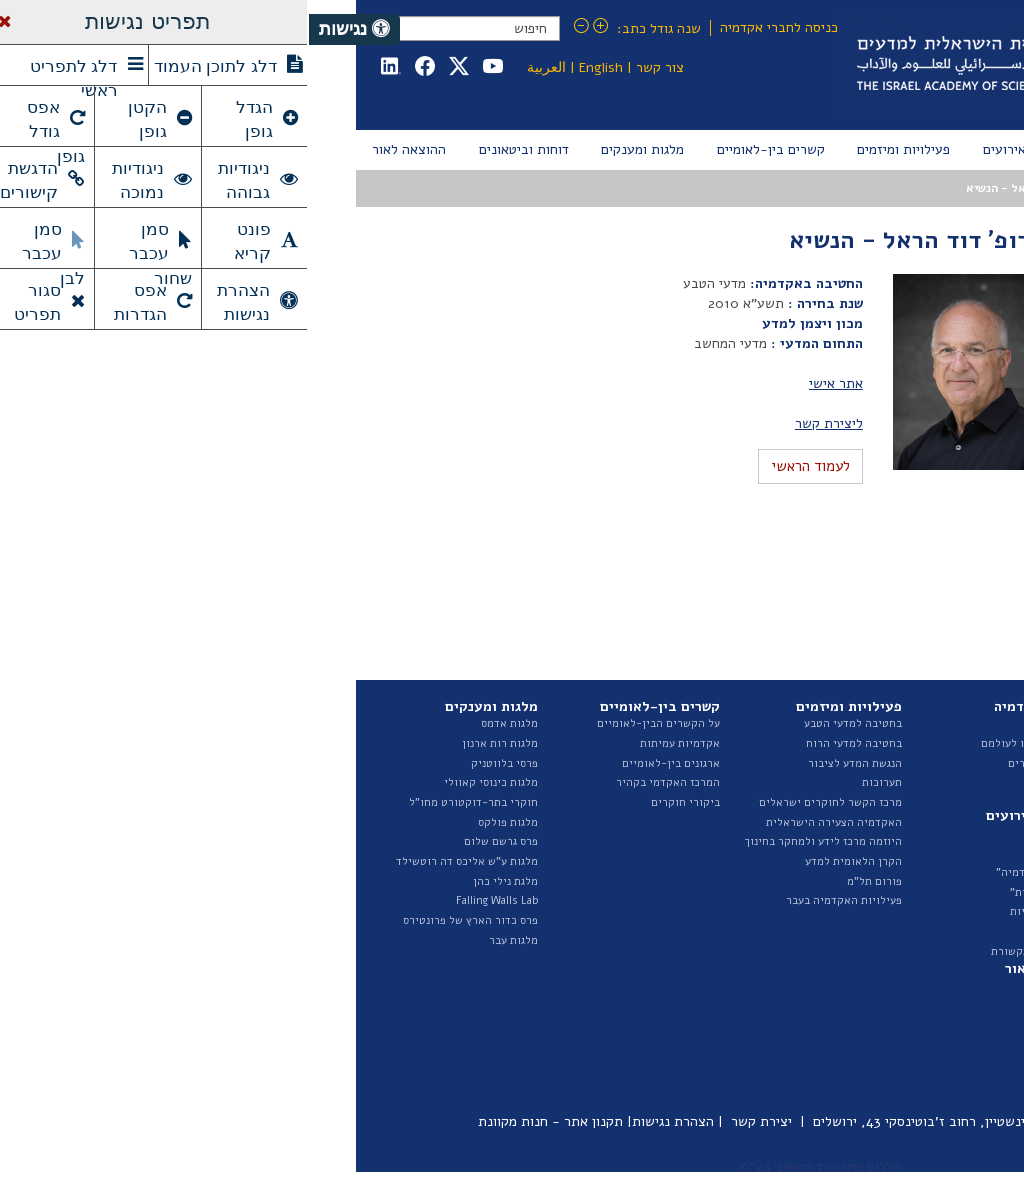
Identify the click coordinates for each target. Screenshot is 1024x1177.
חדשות (759, 832)
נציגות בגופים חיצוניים (904, 861)
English (292, 67)
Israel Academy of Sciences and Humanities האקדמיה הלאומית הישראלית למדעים (747, 65)
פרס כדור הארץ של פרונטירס (161, 920)
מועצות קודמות (914, 303)
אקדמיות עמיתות (371, 743)
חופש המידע (928, 920)
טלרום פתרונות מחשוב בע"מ (512, 1166)
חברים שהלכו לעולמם (723, 743)
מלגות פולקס (199, 822)
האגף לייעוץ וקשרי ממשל (897, 822)
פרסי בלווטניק (195, 763)
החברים (756, 723)
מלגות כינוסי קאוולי (182, 782)
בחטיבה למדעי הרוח (545, 743)
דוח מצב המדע (923, 1004)
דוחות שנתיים (924, 985)
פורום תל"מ (565, 881)
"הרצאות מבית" (738, 892)
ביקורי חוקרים (376, 802)
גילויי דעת (751, 931)
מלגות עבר (204, 940)
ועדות (943, 841)
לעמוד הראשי (501, 466)
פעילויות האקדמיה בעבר (535, 900)
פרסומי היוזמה (922, 1063)
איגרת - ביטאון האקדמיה (897, 1044)
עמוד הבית (933, 188)
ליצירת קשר (520, 423)
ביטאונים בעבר (922, 1083)
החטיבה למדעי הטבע (907, 782)
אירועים (756, 852)
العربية (237, 67)
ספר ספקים (931, 940)
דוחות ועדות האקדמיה (904, 1024)
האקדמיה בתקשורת (728, 951)
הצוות (943, 763)
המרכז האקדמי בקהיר (359, 782)
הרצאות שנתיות (738, 911)
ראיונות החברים (737, 763)
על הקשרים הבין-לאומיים (349, 723)
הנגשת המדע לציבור (546, 763)
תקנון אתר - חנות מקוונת (241, 1121)
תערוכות (573, 782)
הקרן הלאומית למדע (544, 861)
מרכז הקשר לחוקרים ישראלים (521, 802)
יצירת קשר (452, 1121)
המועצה (813, 188)
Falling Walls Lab (188, 900)
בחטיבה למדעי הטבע (544, 723)
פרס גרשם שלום (192, 841)
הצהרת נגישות (364, 1121)
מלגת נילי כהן (196, 881)
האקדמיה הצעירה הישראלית (525, 822)
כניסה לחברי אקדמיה (470, 27)
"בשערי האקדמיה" (731, 872)
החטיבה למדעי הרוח (908, 802)
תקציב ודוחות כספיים (906, 881)
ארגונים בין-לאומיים (362, 763)
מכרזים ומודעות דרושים (900, 900)
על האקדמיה (927, 723)
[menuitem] (936, 150)
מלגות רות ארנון (191, 743)
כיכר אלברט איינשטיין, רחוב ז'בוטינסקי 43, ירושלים (651, 1121)
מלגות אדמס (200, 723)
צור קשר (351, 67)
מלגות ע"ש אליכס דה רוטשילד (158, 861)
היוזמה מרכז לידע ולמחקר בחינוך (514, 841)
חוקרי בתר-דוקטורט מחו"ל (164, 802)
